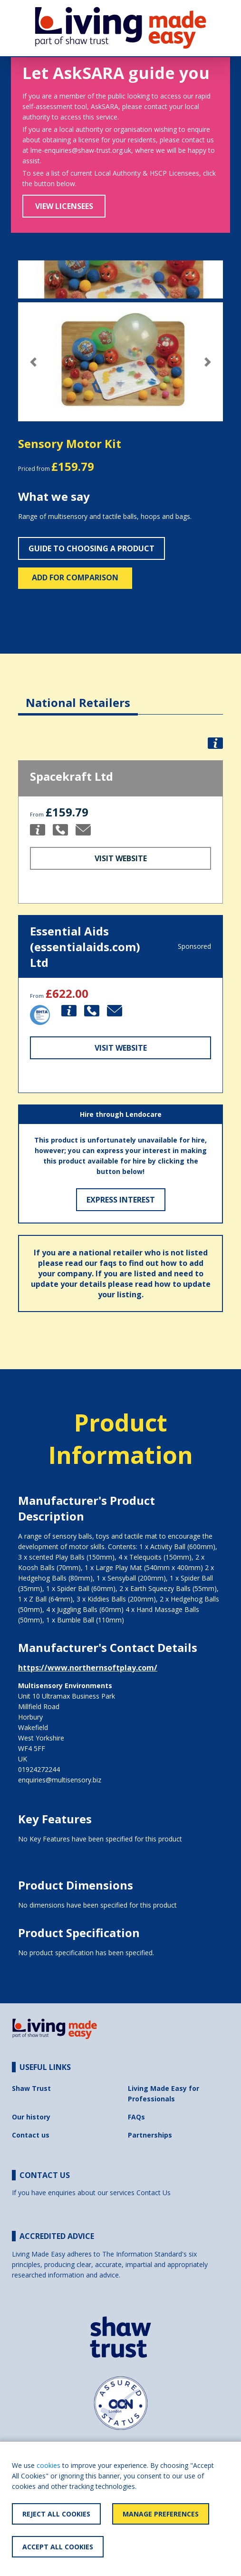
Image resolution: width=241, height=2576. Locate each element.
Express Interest (121, 1199)
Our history (31, 2116)
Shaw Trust (31, 2088)
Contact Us (153, 2192)
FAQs (136, 2116)
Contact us (30, 2134)
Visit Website (121, 858)
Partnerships (150, 2134)
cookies (48, 2465)
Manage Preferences (161, 2513)
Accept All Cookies (57, 2546)
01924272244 (39, 1769)
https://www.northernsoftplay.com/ (87, 1667)
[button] (33, 362)
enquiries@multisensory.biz (59, 1779)
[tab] (78, 695)
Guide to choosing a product (91, 548)
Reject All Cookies (56, 2513)
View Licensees (64, 206)
